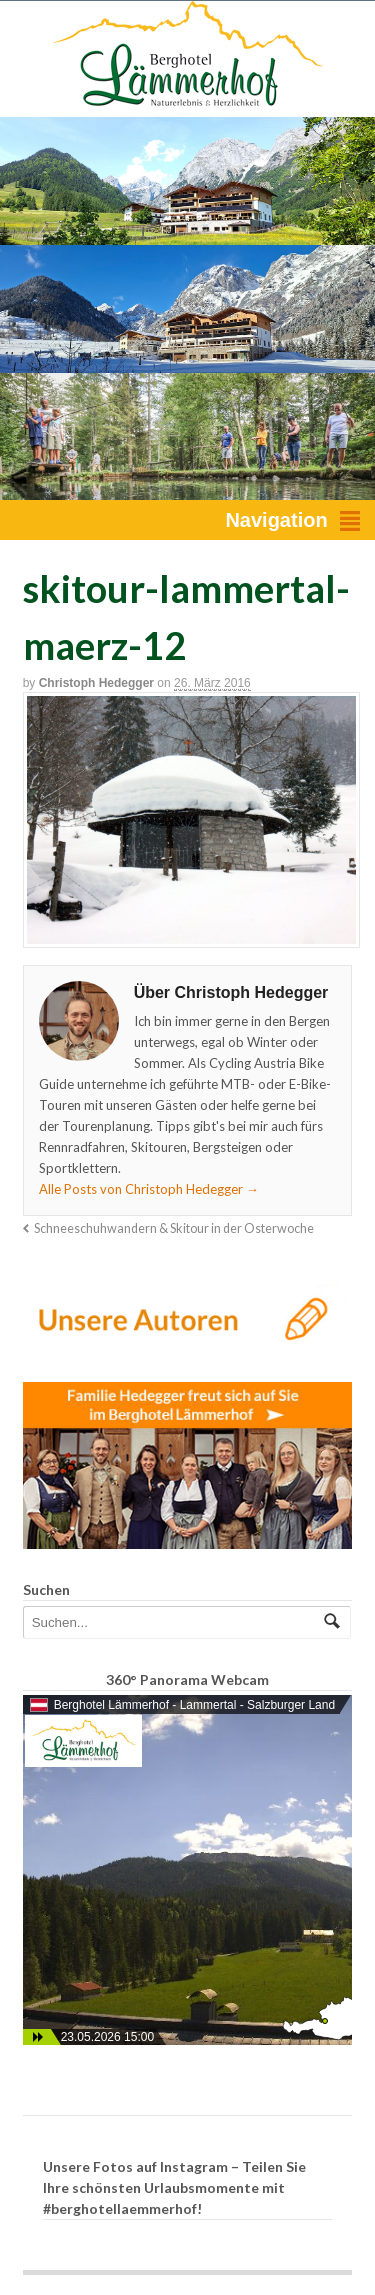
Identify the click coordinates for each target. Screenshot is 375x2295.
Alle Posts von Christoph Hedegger (149, 1189)
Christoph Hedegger (96, 683)
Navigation (276, 520)
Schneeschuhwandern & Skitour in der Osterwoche (174, 1228)
